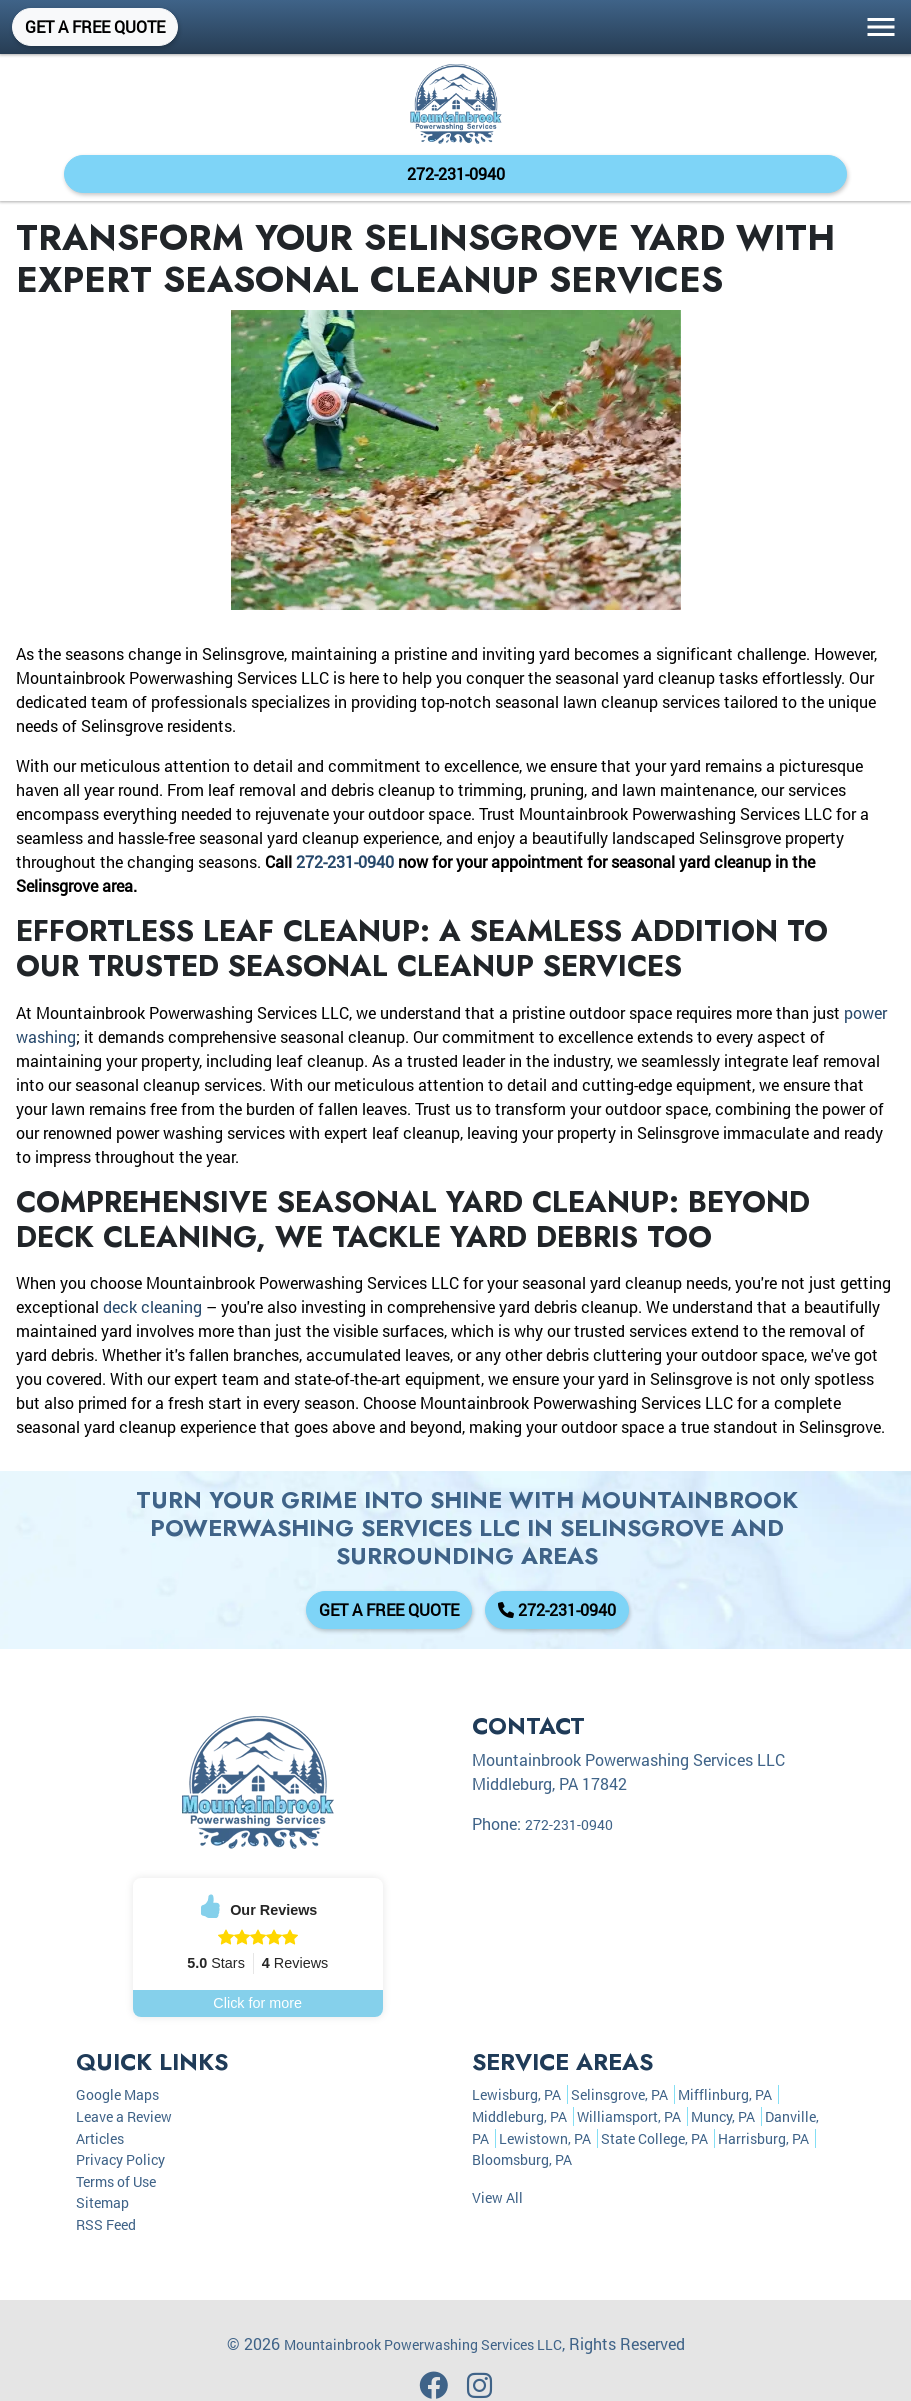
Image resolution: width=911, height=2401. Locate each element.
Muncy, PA (723, 2116)
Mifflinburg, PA (725, 2094)
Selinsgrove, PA (619, 2094)
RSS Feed (106, 2224)
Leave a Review (124, 2116)
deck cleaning (152, 1306)
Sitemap (102, 2202)
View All (497, 2197)
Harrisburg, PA (763, 2138)
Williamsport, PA (629, 2116)
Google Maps (117, 2094)
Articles (100, 2138)
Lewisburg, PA (516, 2094)
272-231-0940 (456, 173)
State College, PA (654, 2138)
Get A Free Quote (95, 26)
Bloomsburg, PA (522, 2159)
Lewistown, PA (545, 2138)
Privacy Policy (120, 2159)
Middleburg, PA (519, 2116)
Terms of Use (116, 2181)
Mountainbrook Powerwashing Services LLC (423, 2344)
